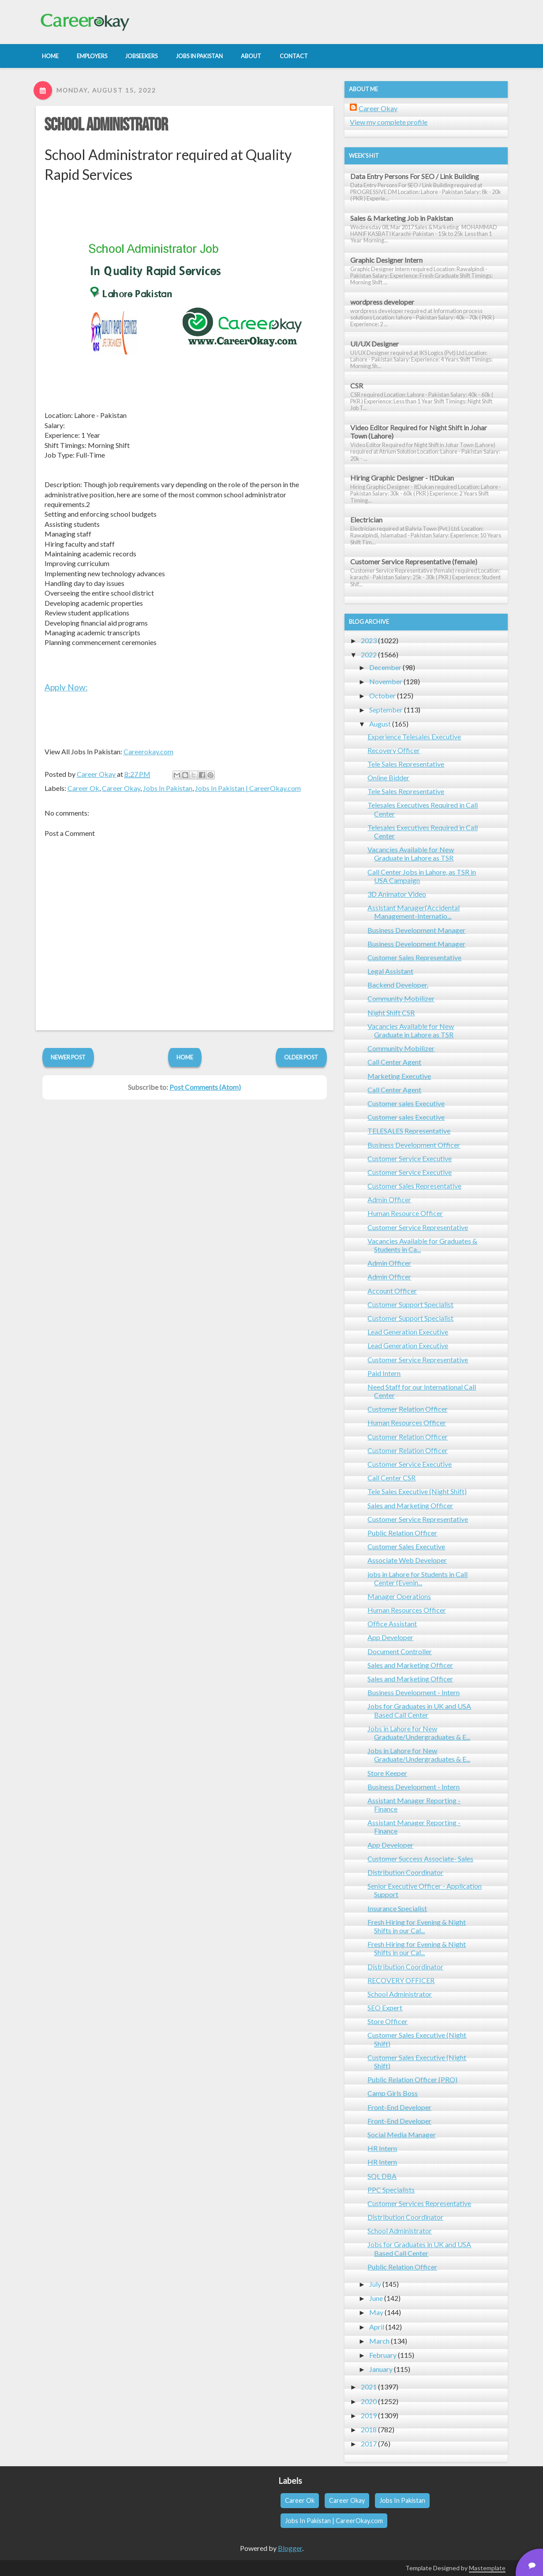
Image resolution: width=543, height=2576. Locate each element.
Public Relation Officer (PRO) (412, 2079)
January (381, 2369)
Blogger (290, 2548)
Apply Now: (66, 687)
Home (184, 1057)
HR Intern (382, 2148)
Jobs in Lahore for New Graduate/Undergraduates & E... (418, 1732)
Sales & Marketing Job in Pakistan (401, 218)
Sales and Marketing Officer (410, 1505)
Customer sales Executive (406, 1103)
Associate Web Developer (407, 1560)
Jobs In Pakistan (167, 788)
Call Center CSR (391, 1477)
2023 (369, 640)
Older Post (301, 1057)
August (380, 723)
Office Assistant (392, 1623)
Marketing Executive (399, 1076)
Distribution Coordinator (405, 1872)
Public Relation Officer (402, 1532)
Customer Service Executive (409, 1158)
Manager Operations (399, 1596)
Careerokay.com (148, 751)
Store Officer (387, 2021)
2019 (369, 2415)
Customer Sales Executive (406, 1546)
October (382, 695)
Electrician (366, 519)
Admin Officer (389, 1199)
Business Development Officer (413, 1145)
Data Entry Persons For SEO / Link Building (414, 176)
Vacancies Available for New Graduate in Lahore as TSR (410, 853)
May (376, 2312)
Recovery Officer (393, 750)
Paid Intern (384, 1373)
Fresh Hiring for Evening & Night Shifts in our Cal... (416, 1926)
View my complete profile (388, 122)
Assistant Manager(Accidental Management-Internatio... (413, 911)
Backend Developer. (397, 984)
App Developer (390, 1637)
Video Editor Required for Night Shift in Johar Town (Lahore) (418, 431)
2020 (369, 2401)
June (376, 2298)
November (385, 681)
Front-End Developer (399, 2107)
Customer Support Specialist (410, 1304)
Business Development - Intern (413, 1692)
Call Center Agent (394, 1062)
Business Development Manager (416, 930)
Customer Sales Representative (414, 957)
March (379, 2341)
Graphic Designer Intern (386, 260)
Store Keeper (387, 1773)
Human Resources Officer (406, 1422)
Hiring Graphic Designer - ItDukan (402, 477)
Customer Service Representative (417, 1227)
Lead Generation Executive (407, 1331)
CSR (356, 385)
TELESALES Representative (408, 1130)
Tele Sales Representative (405, 764)
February (383, 2355)
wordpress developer (382, 302)
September (386, 709)
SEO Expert (384, 2007)
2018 (369, 2429)
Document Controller (399, 1651)
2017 (369, 2443)
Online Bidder (388, 777)
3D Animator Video (396, 894)
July (375, 2284)
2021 (369, 2386)
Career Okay (121, 788)
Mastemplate (487, 2568)
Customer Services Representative (419, 2203)
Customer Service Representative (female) (413, 561)
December (385, 667)
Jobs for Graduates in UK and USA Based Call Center (419, 1710)
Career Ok (83, 788)
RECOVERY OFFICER (400, 1980)
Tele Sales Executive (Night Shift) (417, 1491)
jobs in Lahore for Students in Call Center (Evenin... (417, 1578)
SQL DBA (382, 2176)
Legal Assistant (390, 971)
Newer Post (68, 1057)
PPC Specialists (391, 2189)
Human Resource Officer (405, 1213)
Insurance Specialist (397, 1908)
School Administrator (106, 125)
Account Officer (392, 1290)
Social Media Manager (401, 2134)
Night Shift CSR (391, 1012)
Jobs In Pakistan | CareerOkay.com (248, 788)
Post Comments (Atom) (205, 1087)
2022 (369, 654)
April (376, 2327)
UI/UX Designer (374, 343)
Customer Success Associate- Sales (420, 1858)
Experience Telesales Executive (414, 736)
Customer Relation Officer (407, 1409)
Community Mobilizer (400, 998)
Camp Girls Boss (392, 2093)
